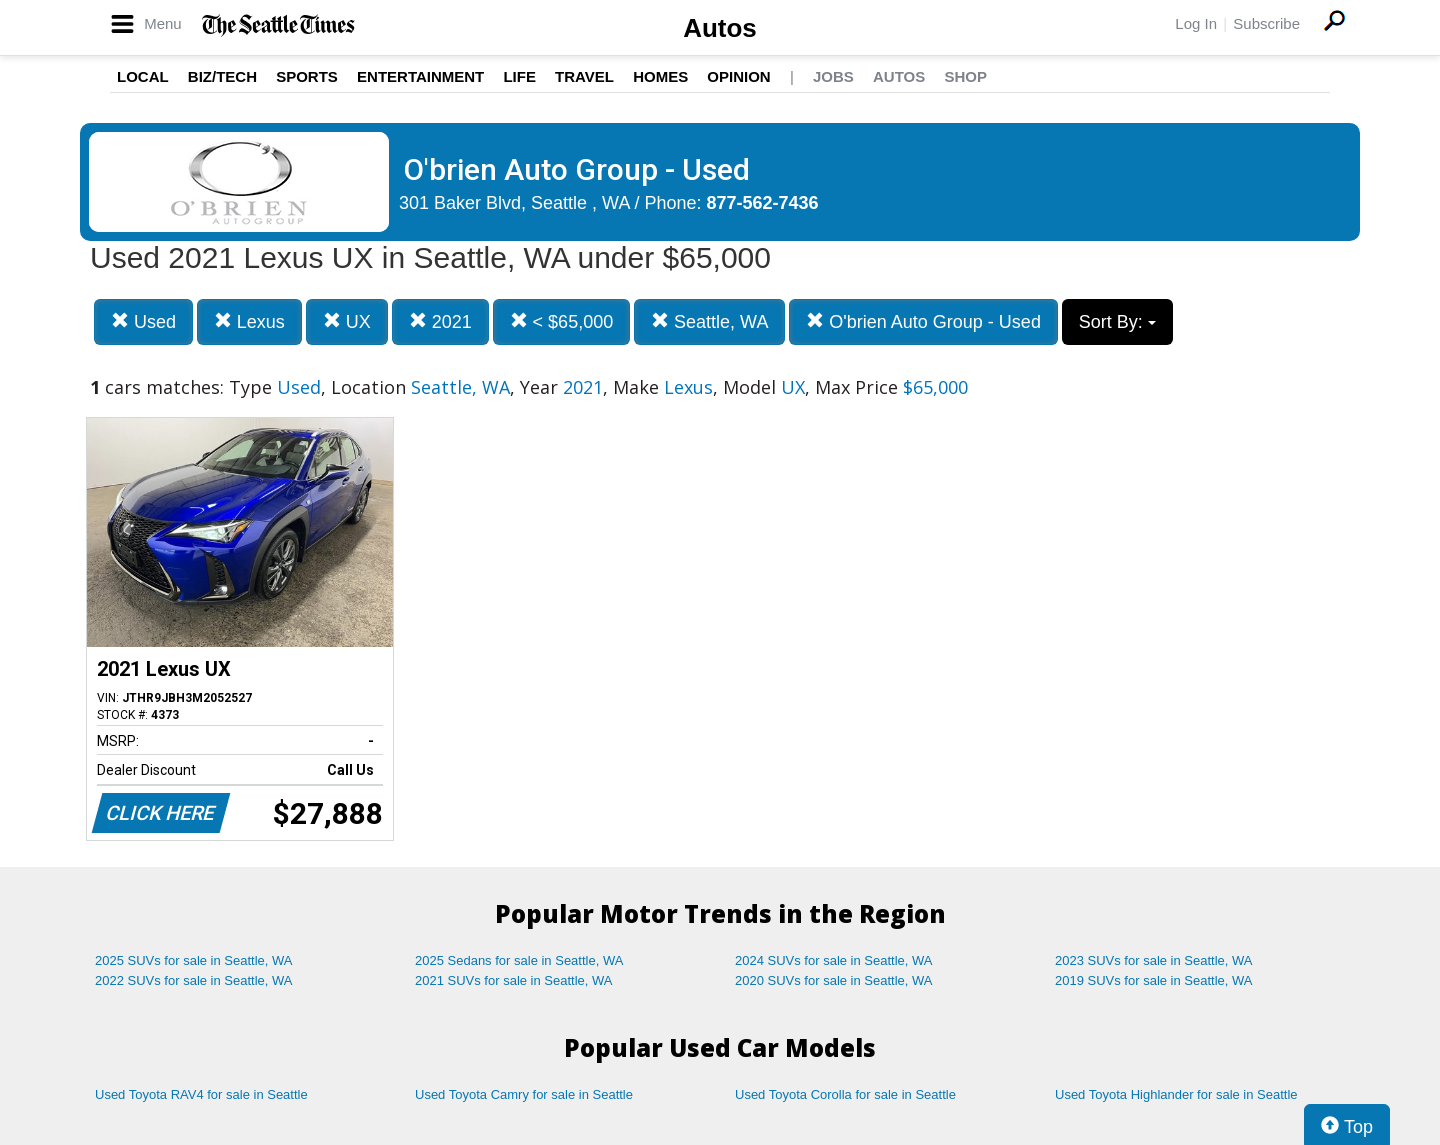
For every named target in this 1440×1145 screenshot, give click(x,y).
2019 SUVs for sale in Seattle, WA (1154, 980)
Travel (584, 76)
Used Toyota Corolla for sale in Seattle (845, 1094)
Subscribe (1266, 23)
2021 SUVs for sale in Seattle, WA (514, 980)
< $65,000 (562, 321)
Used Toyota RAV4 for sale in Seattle (201, 1094)
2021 (440, 321)
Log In (1196, 23)
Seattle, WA (709, 321)
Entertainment (420, 76)
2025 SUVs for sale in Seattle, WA (194, 960)
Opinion (738, 76)
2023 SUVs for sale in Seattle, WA (1154, 960)
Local (143, 76)
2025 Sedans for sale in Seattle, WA (519, 960)
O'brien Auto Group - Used (923, 321)
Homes (660, 76)
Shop (965, 76)
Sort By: (1117, 322)
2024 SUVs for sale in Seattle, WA (834, 960)
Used (143, 321)
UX (347, 321)
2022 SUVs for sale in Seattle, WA (194, 980)
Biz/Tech (222, 76)
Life (519, 76)
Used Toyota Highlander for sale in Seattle (1176, 1094)
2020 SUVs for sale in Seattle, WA (834, 980)
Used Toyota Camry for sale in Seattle (524, 1094)
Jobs (833, 76)
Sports (307, 76)
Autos (720, 28)
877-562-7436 (763, 203)
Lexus (249, 321)
